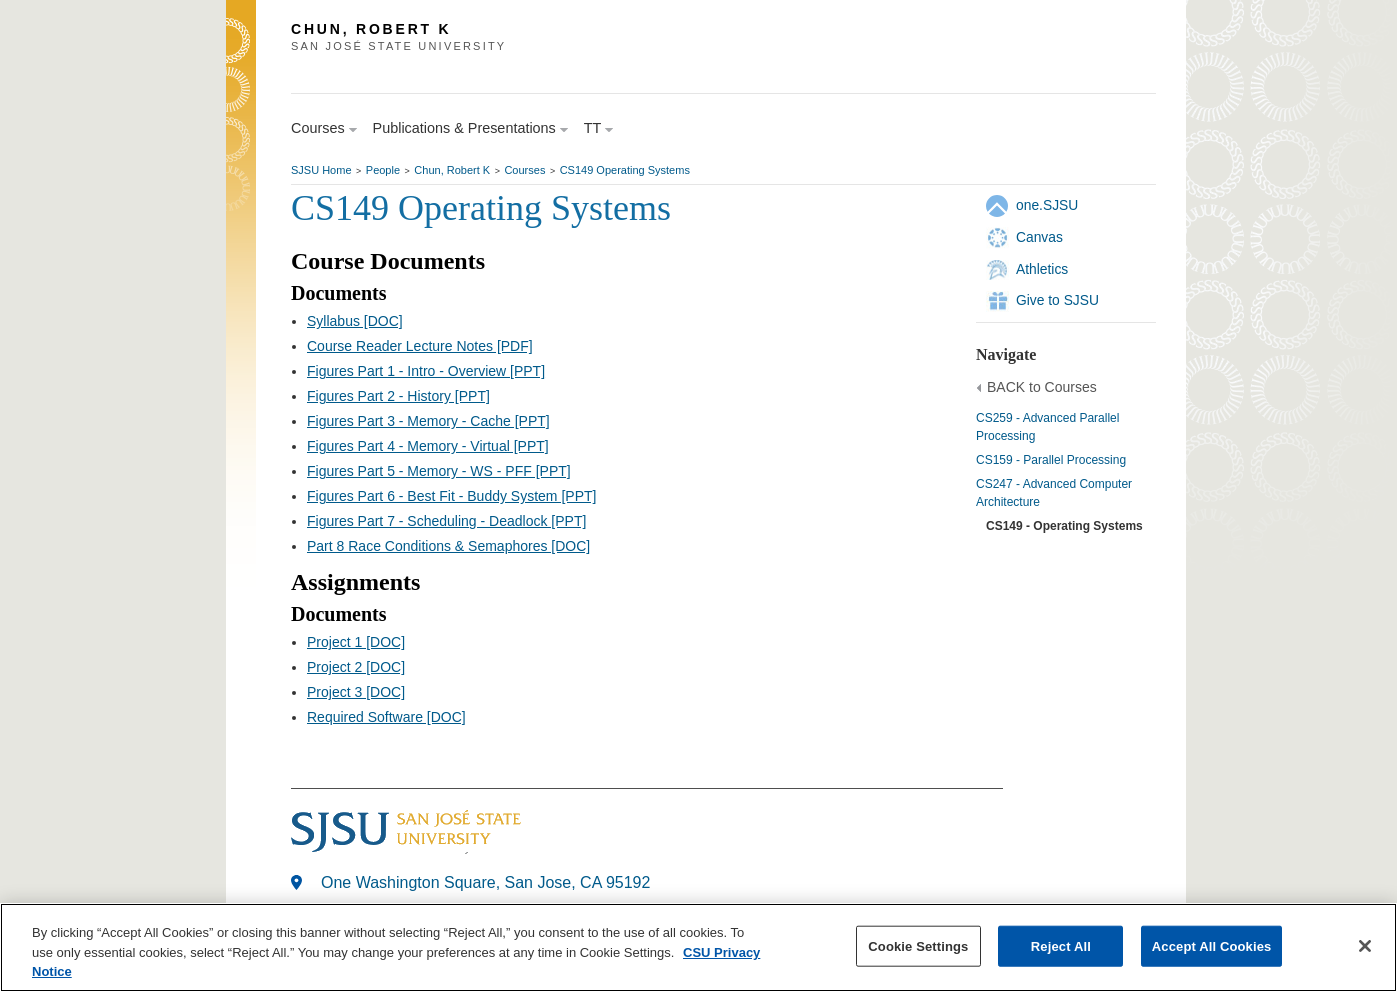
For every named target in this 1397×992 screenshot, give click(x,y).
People (383, 170)
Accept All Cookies (1212, 945)
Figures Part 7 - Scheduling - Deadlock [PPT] (446, 521)
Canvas (1039, 237)
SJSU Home (321, 170)
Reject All (1061, 945)
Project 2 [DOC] (356, 667)
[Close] (1365, 946)
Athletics (1042, 269)
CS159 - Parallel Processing (1051, 460)
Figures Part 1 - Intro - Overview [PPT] (426, 371)
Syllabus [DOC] (355, 321)
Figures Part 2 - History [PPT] (398, 396)
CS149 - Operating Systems (1064, 526)
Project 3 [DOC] (356, 692)
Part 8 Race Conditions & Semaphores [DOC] (448, 546)
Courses (524, 170)
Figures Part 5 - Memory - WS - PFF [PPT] (439, 471)
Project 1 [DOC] (356, 642)
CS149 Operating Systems (625, 170)
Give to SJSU (1057, 300)
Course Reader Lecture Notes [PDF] (420, 346)
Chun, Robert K (452, 170)
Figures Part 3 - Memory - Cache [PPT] (428, 421)
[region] (698, 947)
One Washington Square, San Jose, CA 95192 (485, 882)
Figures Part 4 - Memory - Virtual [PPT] (428, 446)
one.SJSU (1047, 205)
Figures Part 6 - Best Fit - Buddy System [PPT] (451, 496)
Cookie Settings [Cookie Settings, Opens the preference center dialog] (918, 945)
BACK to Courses (1042, 387)
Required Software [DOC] (386, 717)
